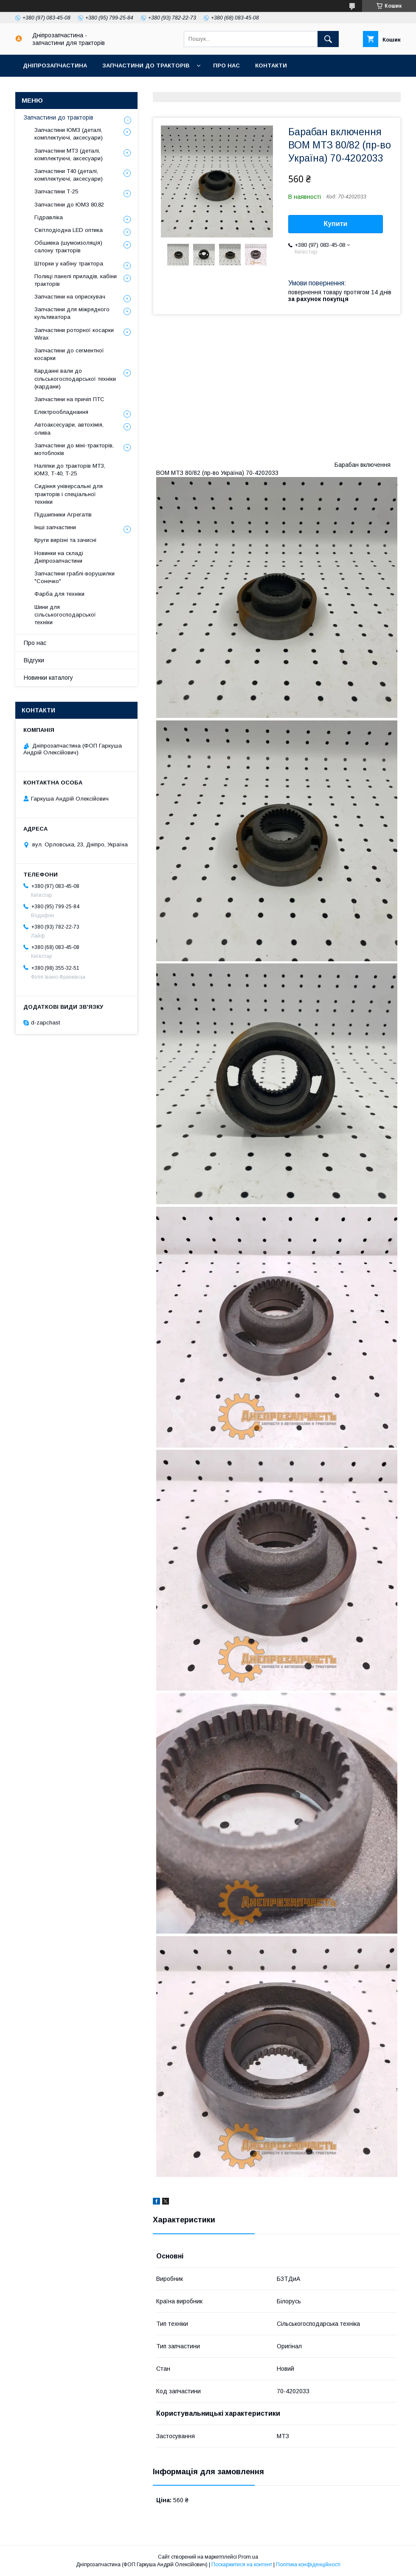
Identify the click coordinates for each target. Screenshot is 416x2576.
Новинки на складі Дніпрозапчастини (58, 557)
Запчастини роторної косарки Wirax (74, 334)
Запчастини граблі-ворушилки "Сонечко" (74, 577)
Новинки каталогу (48, 677)
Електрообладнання (61, 412)
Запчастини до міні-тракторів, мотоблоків (74, 449)
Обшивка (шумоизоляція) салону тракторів (68, 247)
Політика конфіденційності (308, 2565)
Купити (336, 223)
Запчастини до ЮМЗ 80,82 (69, 204)
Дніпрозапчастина (55, 65)
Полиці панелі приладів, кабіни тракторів (75, 280)
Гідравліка (48, 217)
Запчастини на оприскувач (69, 296)
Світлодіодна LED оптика (68, 230)
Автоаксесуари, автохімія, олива (69, 428)
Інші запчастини (55, 527)
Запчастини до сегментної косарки (69, 354)
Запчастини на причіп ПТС (69, 399)
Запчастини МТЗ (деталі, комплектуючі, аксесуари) (68, 155)
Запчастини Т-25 (56, 191)
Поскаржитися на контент (241, 2565)
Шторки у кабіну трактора (68, 263)
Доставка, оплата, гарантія (68, 87)
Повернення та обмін (165, 87)
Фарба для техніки (59, 594)
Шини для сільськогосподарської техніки (65, 614)
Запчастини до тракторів (145, 65)
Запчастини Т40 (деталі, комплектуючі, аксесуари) (68, 175)
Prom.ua (248, 2557)
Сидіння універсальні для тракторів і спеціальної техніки (68, 494)
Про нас (226, 65)
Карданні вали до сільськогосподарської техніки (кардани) (75, 378)
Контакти (271, 65)
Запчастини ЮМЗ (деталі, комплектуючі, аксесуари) (68, 134)
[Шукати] (328, 39)
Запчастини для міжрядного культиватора (72, 313)
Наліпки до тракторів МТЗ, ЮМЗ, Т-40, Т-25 (69, 470)
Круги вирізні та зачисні (65, 540)
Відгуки (34, 660)
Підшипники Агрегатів (63, 514)
